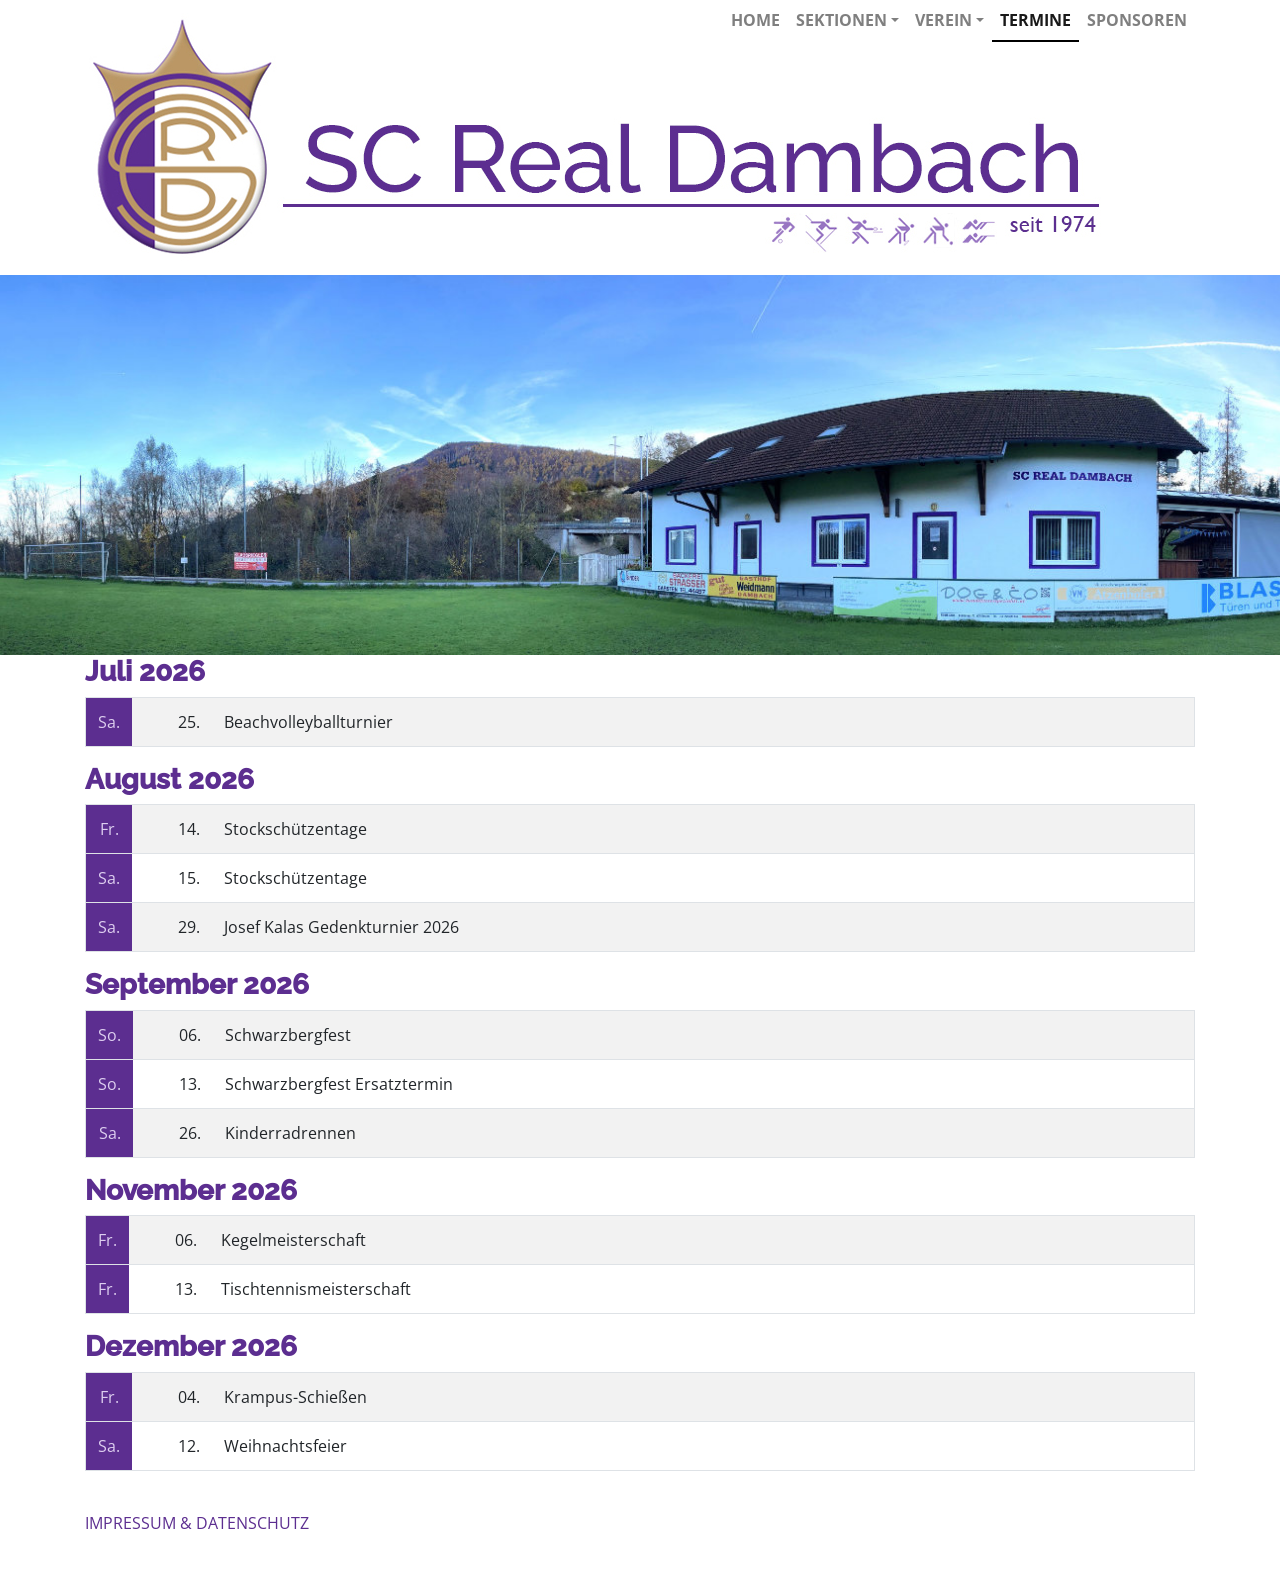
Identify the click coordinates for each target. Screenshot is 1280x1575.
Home (755, 20)
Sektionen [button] (847, 20)
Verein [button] (949, 20)
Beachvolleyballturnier (308, 722)
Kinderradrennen (290, 1133)
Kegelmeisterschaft (293, 1240)
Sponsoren (1137, 20)
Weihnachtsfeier (285, 1446)
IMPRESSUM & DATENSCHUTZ (197, 1523)
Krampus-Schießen (295, 1397)
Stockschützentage (295, 829)
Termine (1035, 20)
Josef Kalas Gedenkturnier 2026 (341, 927)
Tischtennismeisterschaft (316, 1289)
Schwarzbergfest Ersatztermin (339, 1084)
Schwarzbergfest (288, 1035)
